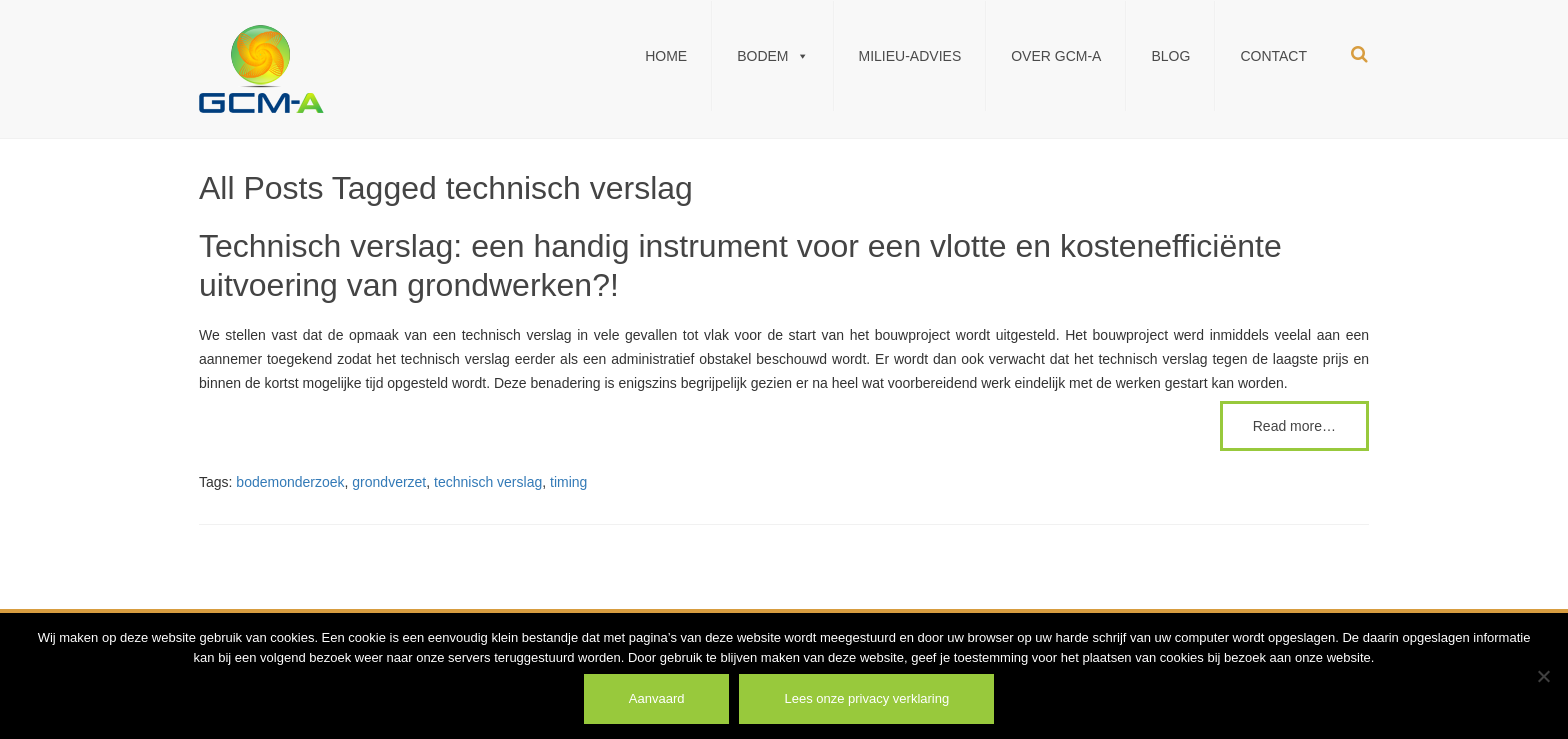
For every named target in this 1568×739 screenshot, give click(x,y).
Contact (1273, 56)
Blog (1170, 56)
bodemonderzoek (290, 482)
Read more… (1294, 426)
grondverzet (389, 482)
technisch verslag (488, 482)
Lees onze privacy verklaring (866, 698)
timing (568, 482)
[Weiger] (1543, 676)
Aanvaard (657, 698)
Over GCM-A (1056, 56)
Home (666, 56)
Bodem (772, 56)
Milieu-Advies (910, 56)
